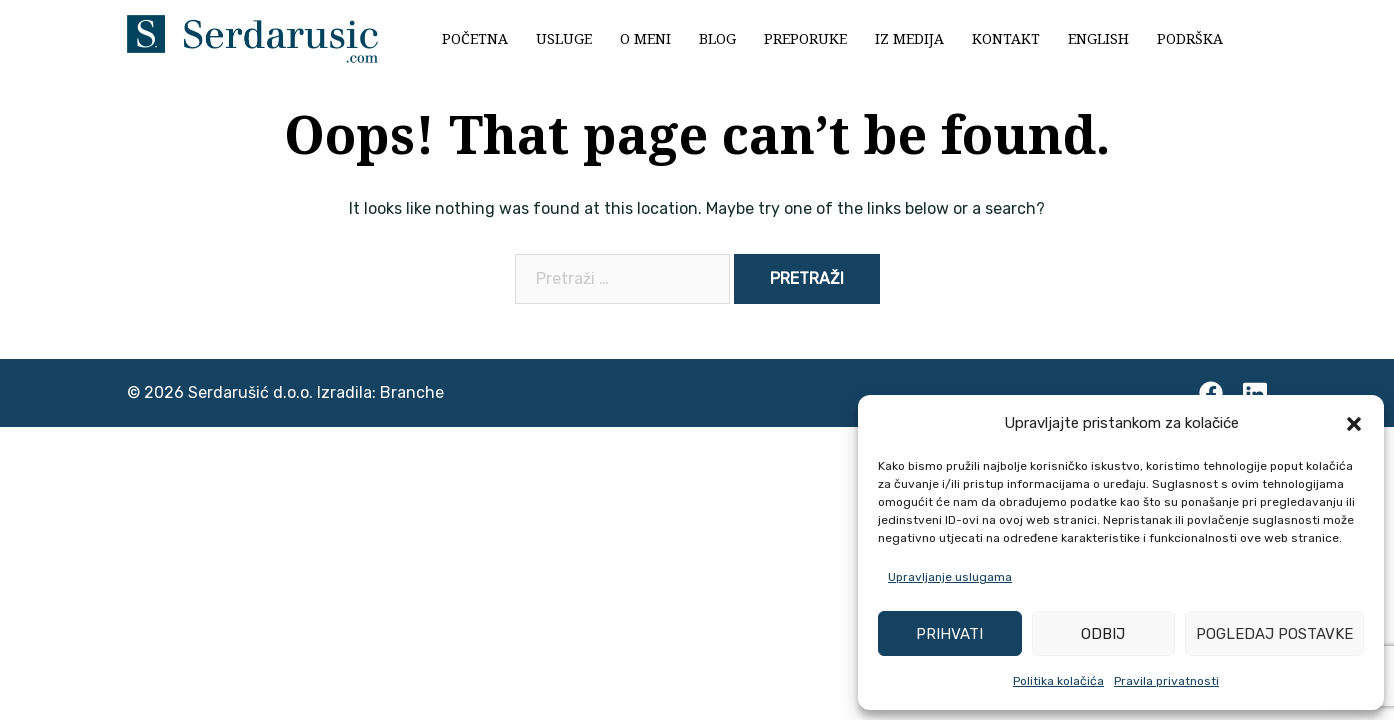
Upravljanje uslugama (950, 577)
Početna (475, 38)
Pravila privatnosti (1166, 681)
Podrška (1190, 38)
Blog (717, 38)
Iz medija (909, 38)
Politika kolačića (1058, 681)
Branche (412, 392)
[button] (1354, 424)
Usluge (564, 38)
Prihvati (949, 634)
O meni (645, 38)
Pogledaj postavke (1274, 634)
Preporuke (805, 38)
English (1098, 38)
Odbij (1103, 634)
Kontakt (1006, 38)
